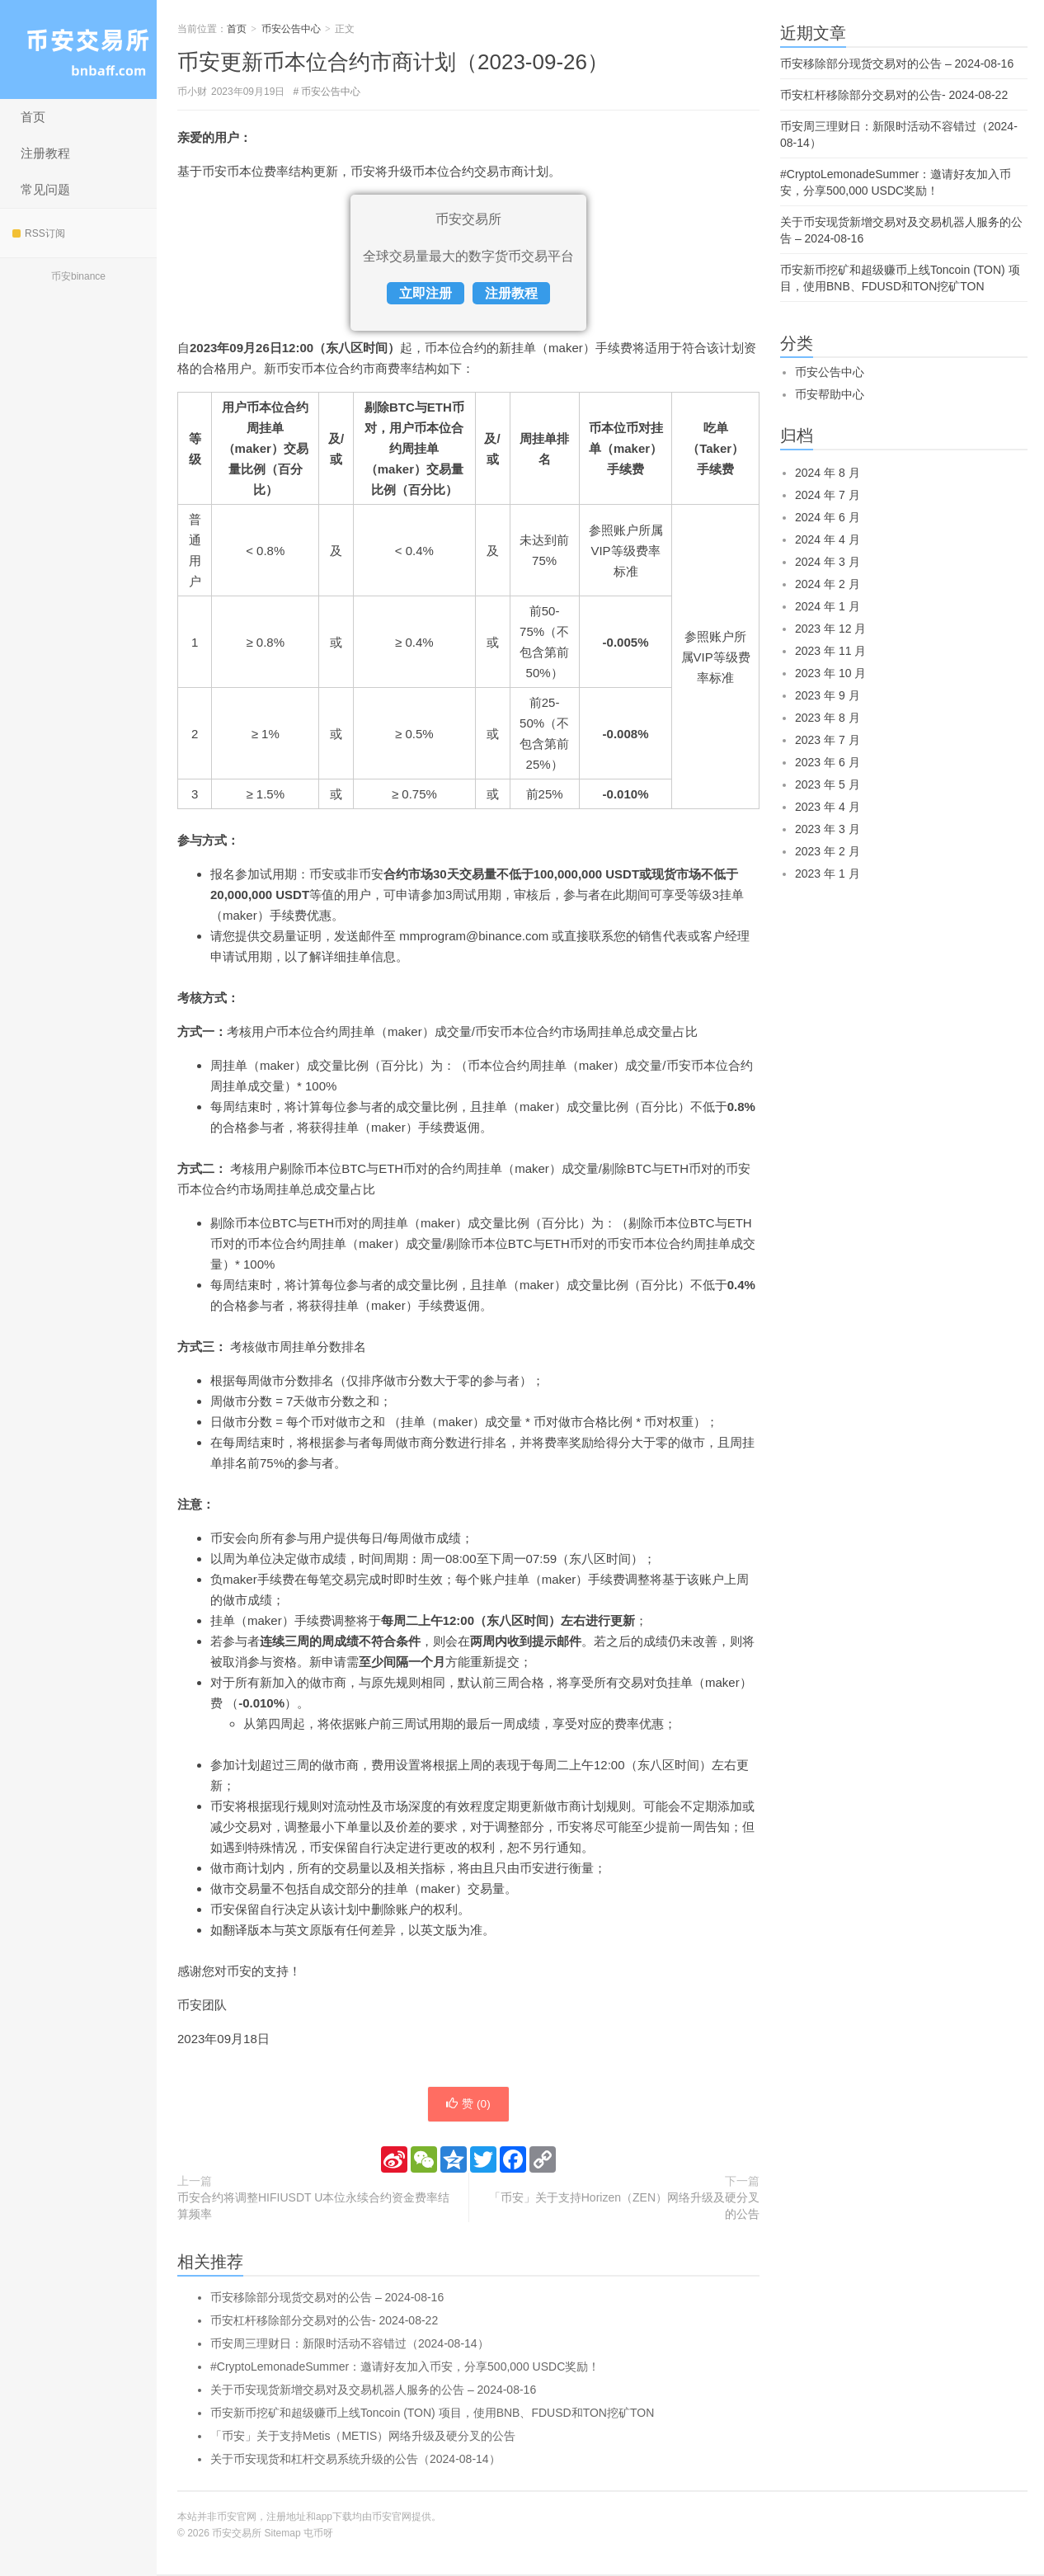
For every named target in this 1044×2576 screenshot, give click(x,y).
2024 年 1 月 (827, 606)
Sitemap (283, 2535)
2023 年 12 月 (830, 628)
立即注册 (425, 293)
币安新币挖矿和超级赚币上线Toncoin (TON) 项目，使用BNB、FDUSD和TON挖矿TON (432, 2414)
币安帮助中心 (829, 394)
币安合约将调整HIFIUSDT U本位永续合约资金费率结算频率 (313, 2207)
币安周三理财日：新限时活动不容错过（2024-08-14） (349, 2345)
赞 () (468, 2105)
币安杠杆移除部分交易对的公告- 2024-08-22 (324, 2322)
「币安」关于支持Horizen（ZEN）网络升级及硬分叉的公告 (624, 2207)
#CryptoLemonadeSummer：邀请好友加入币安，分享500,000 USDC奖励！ (405, 2368)
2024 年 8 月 (827, 472)
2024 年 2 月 (827, 584)
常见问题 (45, 189)
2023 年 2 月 (827, 851)
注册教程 (45, 153)
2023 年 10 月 (830, 673)
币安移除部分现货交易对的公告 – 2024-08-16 (327, 2298)
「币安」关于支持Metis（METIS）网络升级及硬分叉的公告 (362, 2437)
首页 (33, 117)
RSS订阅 (38, 233)
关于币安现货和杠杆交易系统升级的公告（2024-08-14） (355, 2460)
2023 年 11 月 (830, 650)
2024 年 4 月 (827, 539)
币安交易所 (78, 49)
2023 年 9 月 (827, 695)
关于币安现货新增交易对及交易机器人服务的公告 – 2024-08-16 (373, 2391)
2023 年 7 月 (827, 739)
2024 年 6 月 (827, 517)
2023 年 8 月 (827, 717)
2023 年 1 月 (827, 873)
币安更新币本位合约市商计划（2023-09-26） (393, 61)
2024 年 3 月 (827, 561)
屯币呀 (318, 2535)
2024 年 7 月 (827, 495)
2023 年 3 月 (827, 829)
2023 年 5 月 (827, 784)
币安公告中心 (291, 29)
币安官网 (391, 2518)
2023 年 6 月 (827, 762)
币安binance (78, 276)
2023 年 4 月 (827, 806)
